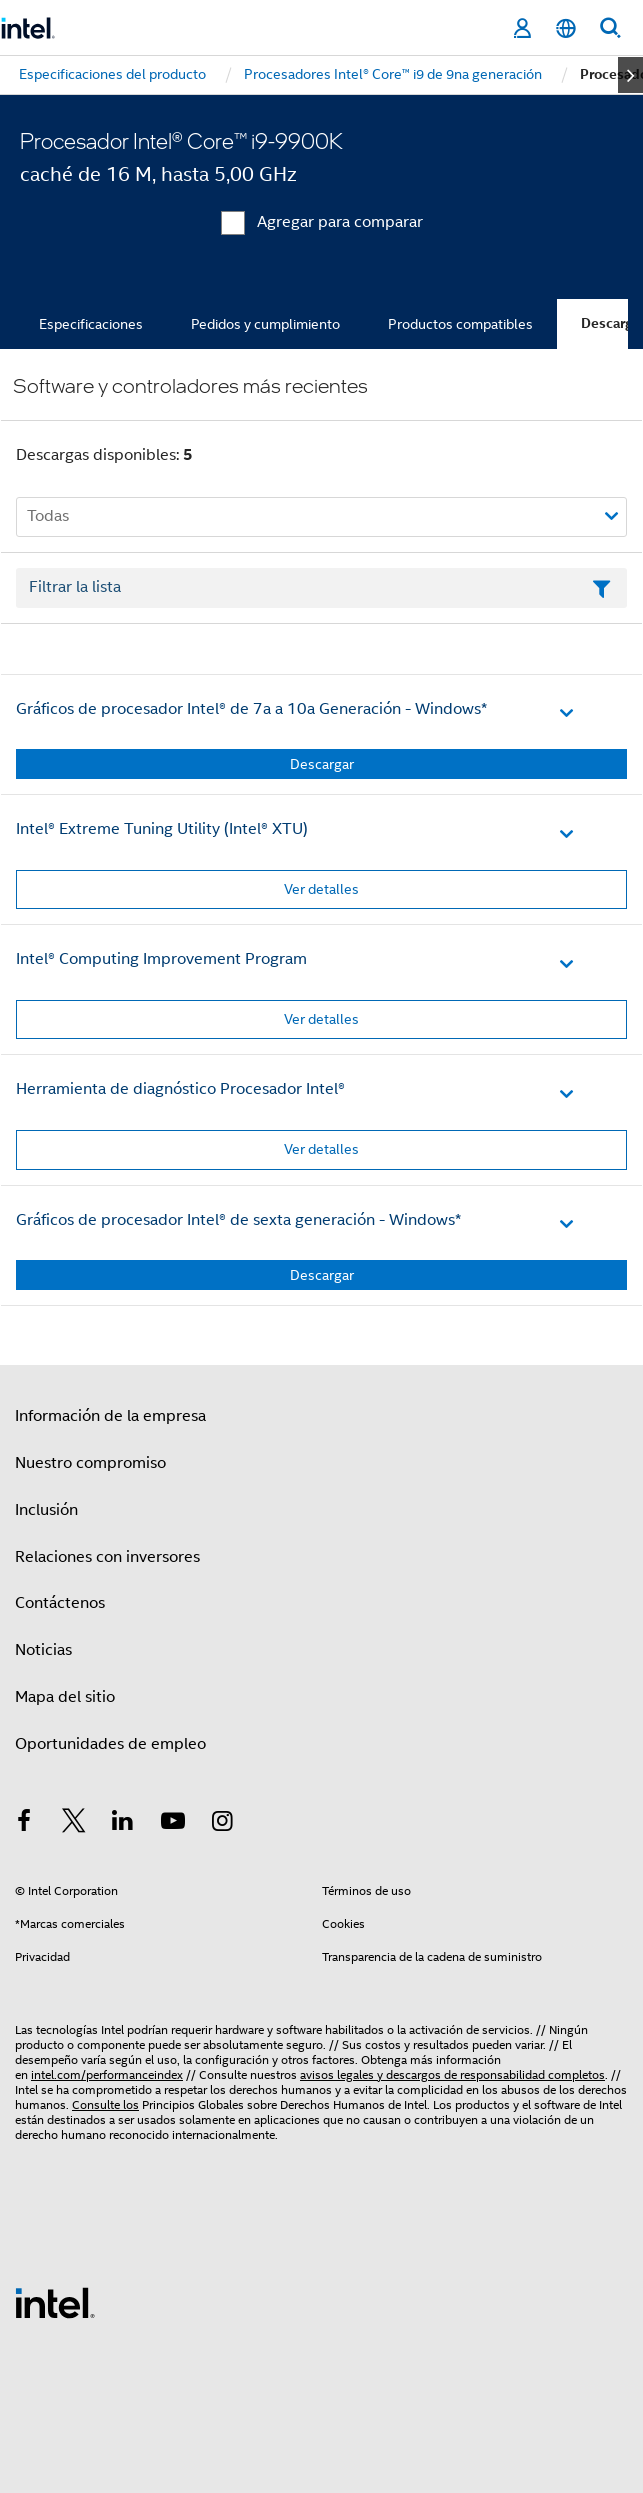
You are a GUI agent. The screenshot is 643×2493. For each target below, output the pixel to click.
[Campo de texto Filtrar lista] (321, 588)
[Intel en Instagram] (222, 1824)
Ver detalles (321, 889)
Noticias (43, 1650)
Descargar (322, 764)
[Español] (566, 28)
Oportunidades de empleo (110, 1744)
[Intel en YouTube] (173, 1824)
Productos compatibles (460, 324)
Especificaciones (91, 324)
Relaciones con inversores (107, 1557)
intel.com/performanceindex (107, 2074)
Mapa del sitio (65, 1697)
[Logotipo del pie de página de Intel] (55, 2302)
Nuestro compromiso (90, 1463)
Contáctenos (60, 1603)
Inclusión (46, 1510)
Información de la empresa (110, 1416)
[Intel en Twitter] (74, 1824)
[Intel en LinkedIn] (123, 1824)
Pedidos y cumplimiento (265, 324)
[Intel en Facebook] (24, 1824)
